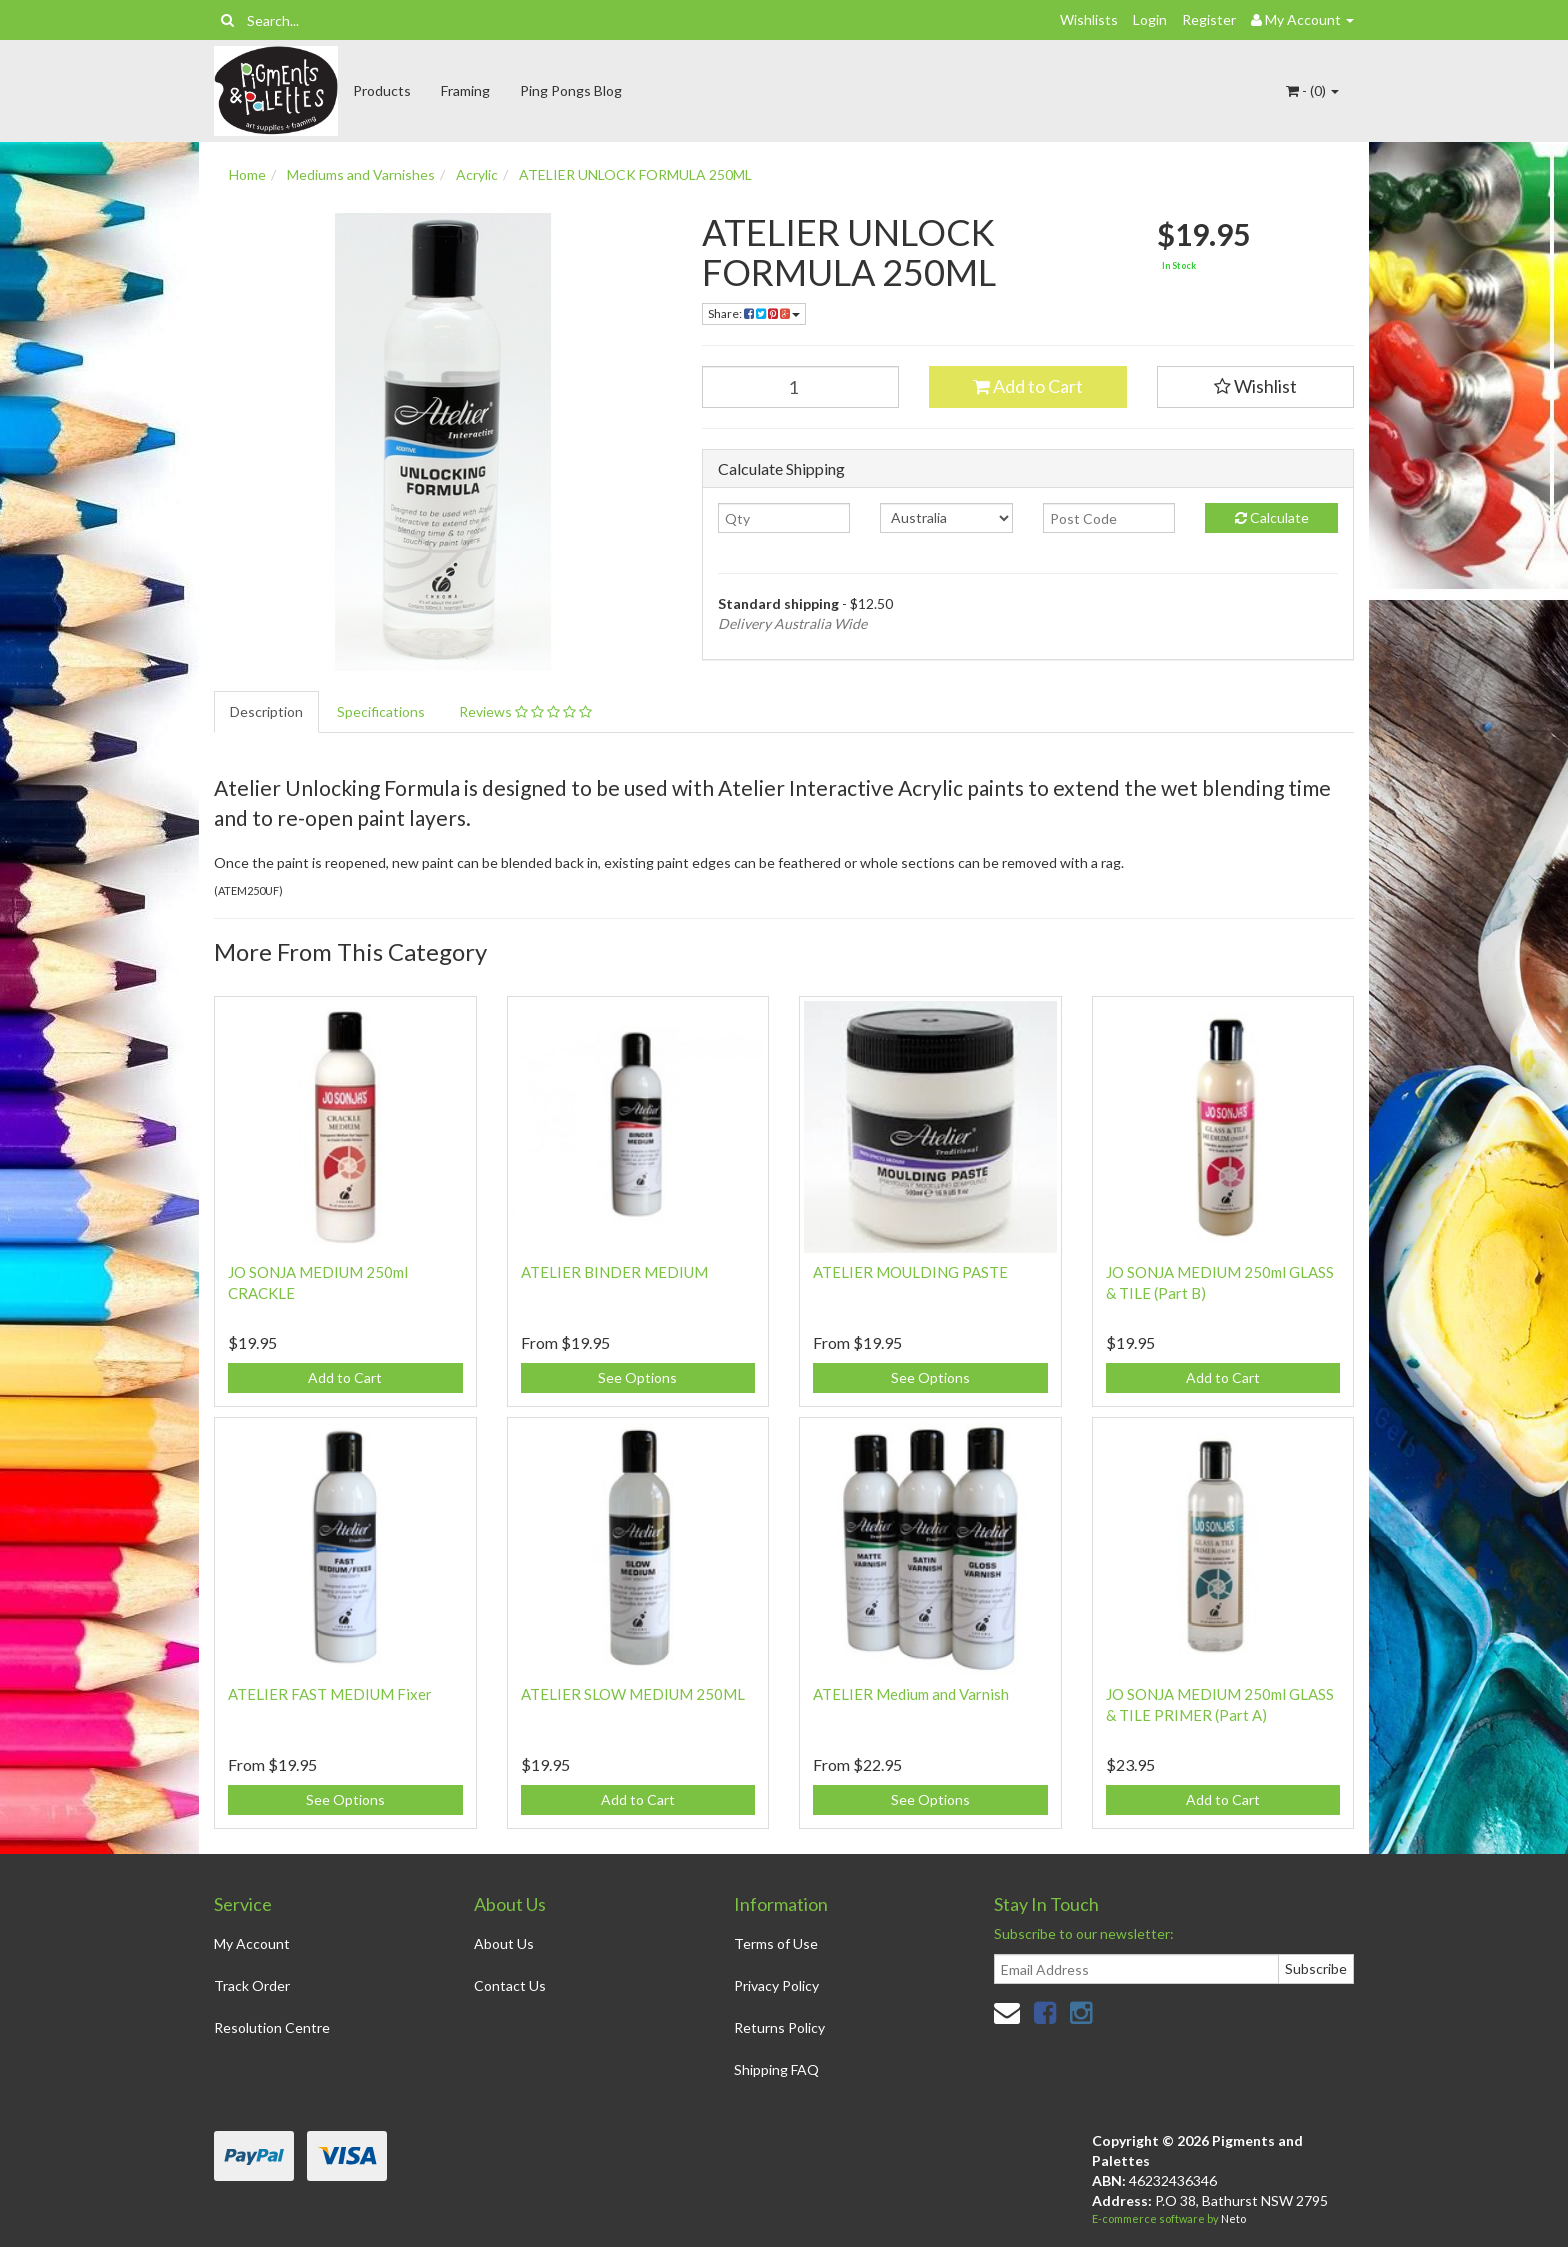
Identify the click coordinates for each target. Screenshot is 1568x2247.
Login (1150, 19)
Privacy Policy (776, 1985)
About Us (504, 1943)
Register (1209, 19)
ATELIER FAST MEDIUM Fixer (330, 1694)
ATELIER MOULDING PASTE (910, 1272)
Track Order (252, 1985)
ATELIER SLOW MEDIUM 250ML (633, 1694)
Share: (754, 313)
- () (1312, 90)
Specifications (381, 711)
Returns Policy (779, 2027)
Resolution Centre (272, 2027)
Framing (465, 90)
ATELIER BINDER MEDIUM (614, 1272)
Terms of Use (776, 1943)
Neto (1233, 2218)
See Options (637, 1377)
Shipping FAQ (776, 2069)
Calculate (1272, 517)
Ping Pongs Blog (571, 90)
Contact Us (510, 1985)
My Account (252, 1943)
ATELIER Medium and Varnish (911, 1694)
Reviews (525, 711)
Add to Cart (1028, 386)
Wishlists (1089, 19)
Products (382, 90)
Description (266, 711)
